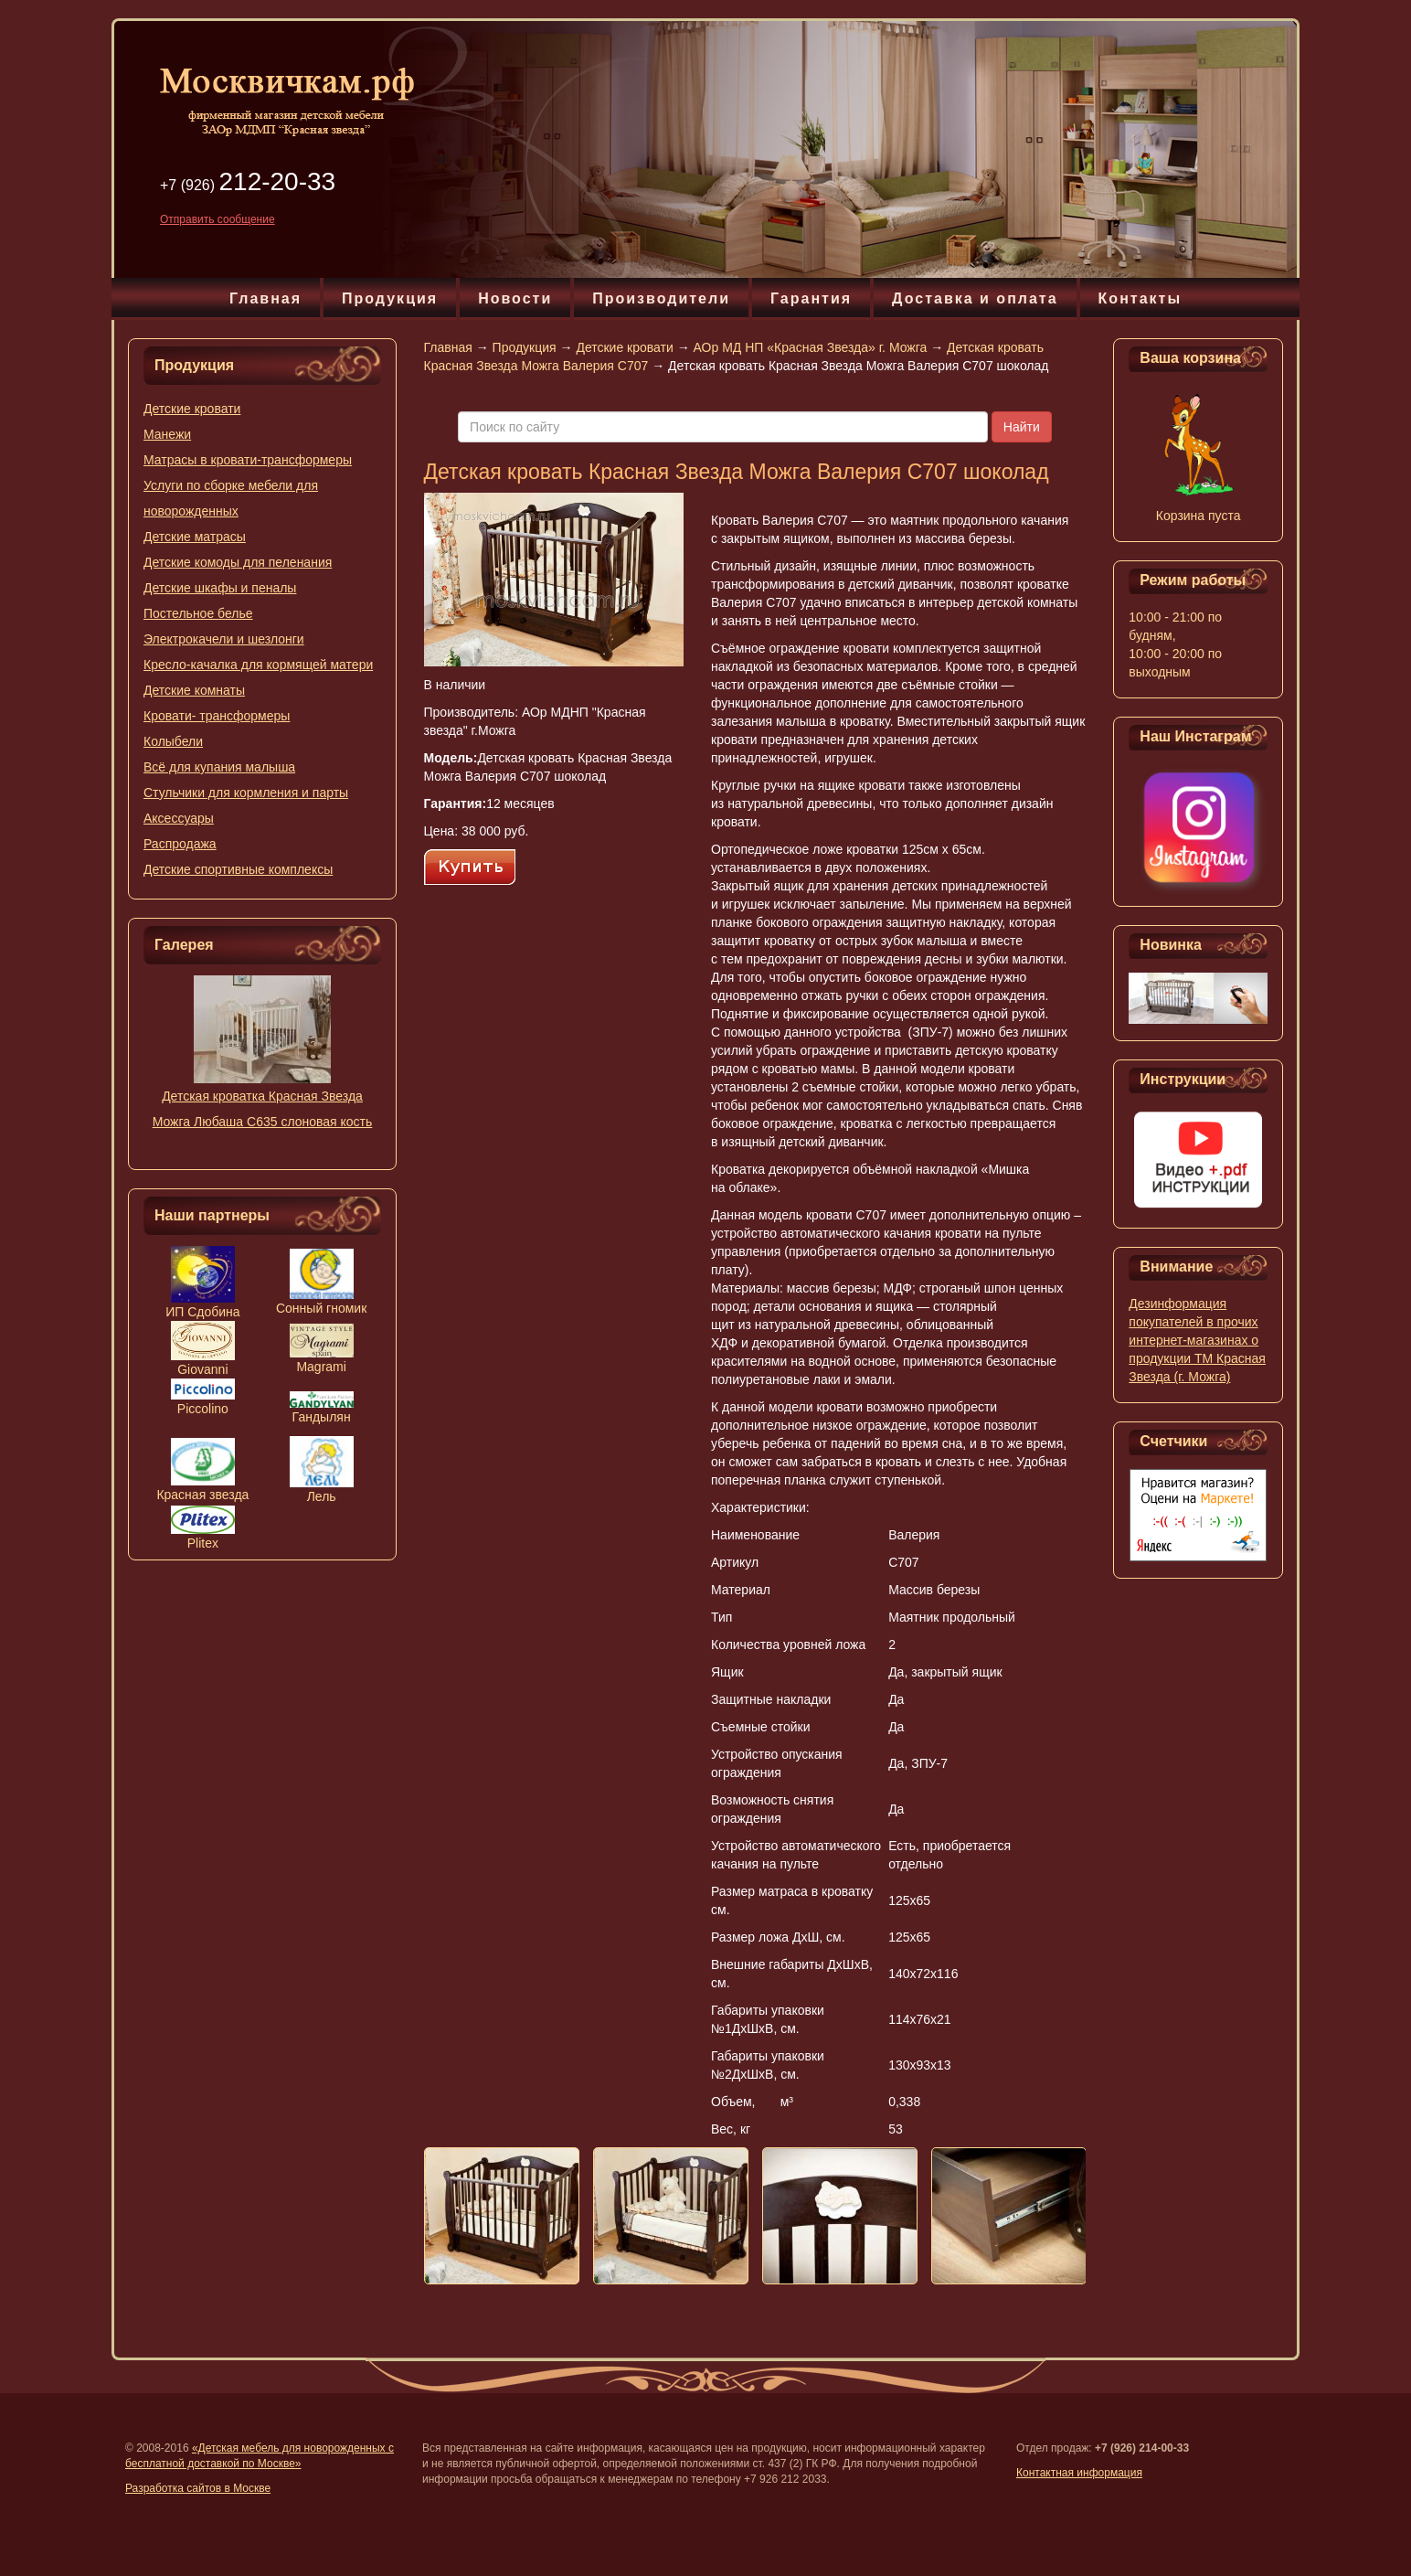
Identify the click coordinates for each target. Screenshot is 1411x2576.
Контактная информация (1079, 2472)
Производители (661, 298)
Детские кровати (191, 408)
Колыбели (173, 741)
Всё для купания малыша (219, 767)
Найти (1021, 427)
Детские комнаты (194, 690)
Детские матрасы (194, 536)
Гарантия (811, 298)
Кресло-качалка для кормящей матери (258, 664)
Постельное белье (198, 613)
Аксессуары (178, 818)
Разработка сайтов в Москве (198, 2488)
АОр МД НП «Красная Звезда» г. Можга (811, 347)
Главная (265, 298)
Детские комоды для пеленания (237, 562)
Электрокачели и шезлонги (223, 639)
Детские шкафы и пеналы (219, 587)
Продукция (390, 298)
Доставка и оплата (975, 298)
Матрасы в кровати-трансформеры (247, 459)
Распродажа (180, 843)
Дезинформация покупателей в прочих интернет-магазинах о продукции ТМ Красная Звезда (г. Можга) (1197, 1340)
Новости (515, 298)
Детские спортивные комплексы (238, 869)
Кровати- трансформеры (216, 715)
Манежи (167, 434)
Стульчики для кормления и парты (245, 792)
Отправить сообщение (217, 219)
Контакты (1140, 298)
